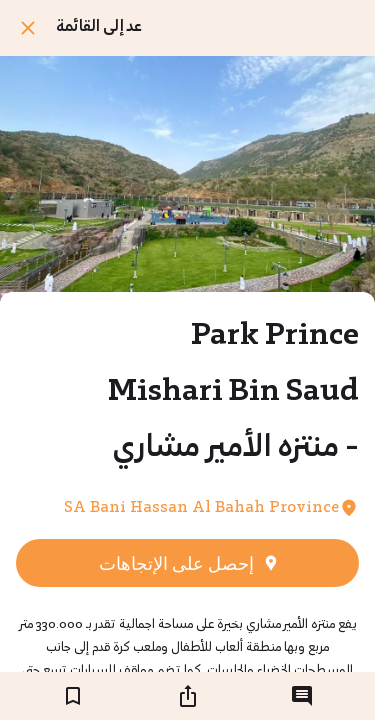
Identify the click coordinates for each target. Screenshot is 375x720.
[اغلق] (28, 28)
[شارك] (188, 696)
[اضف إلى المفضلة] (73, 696)
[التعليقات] (302, 696)
